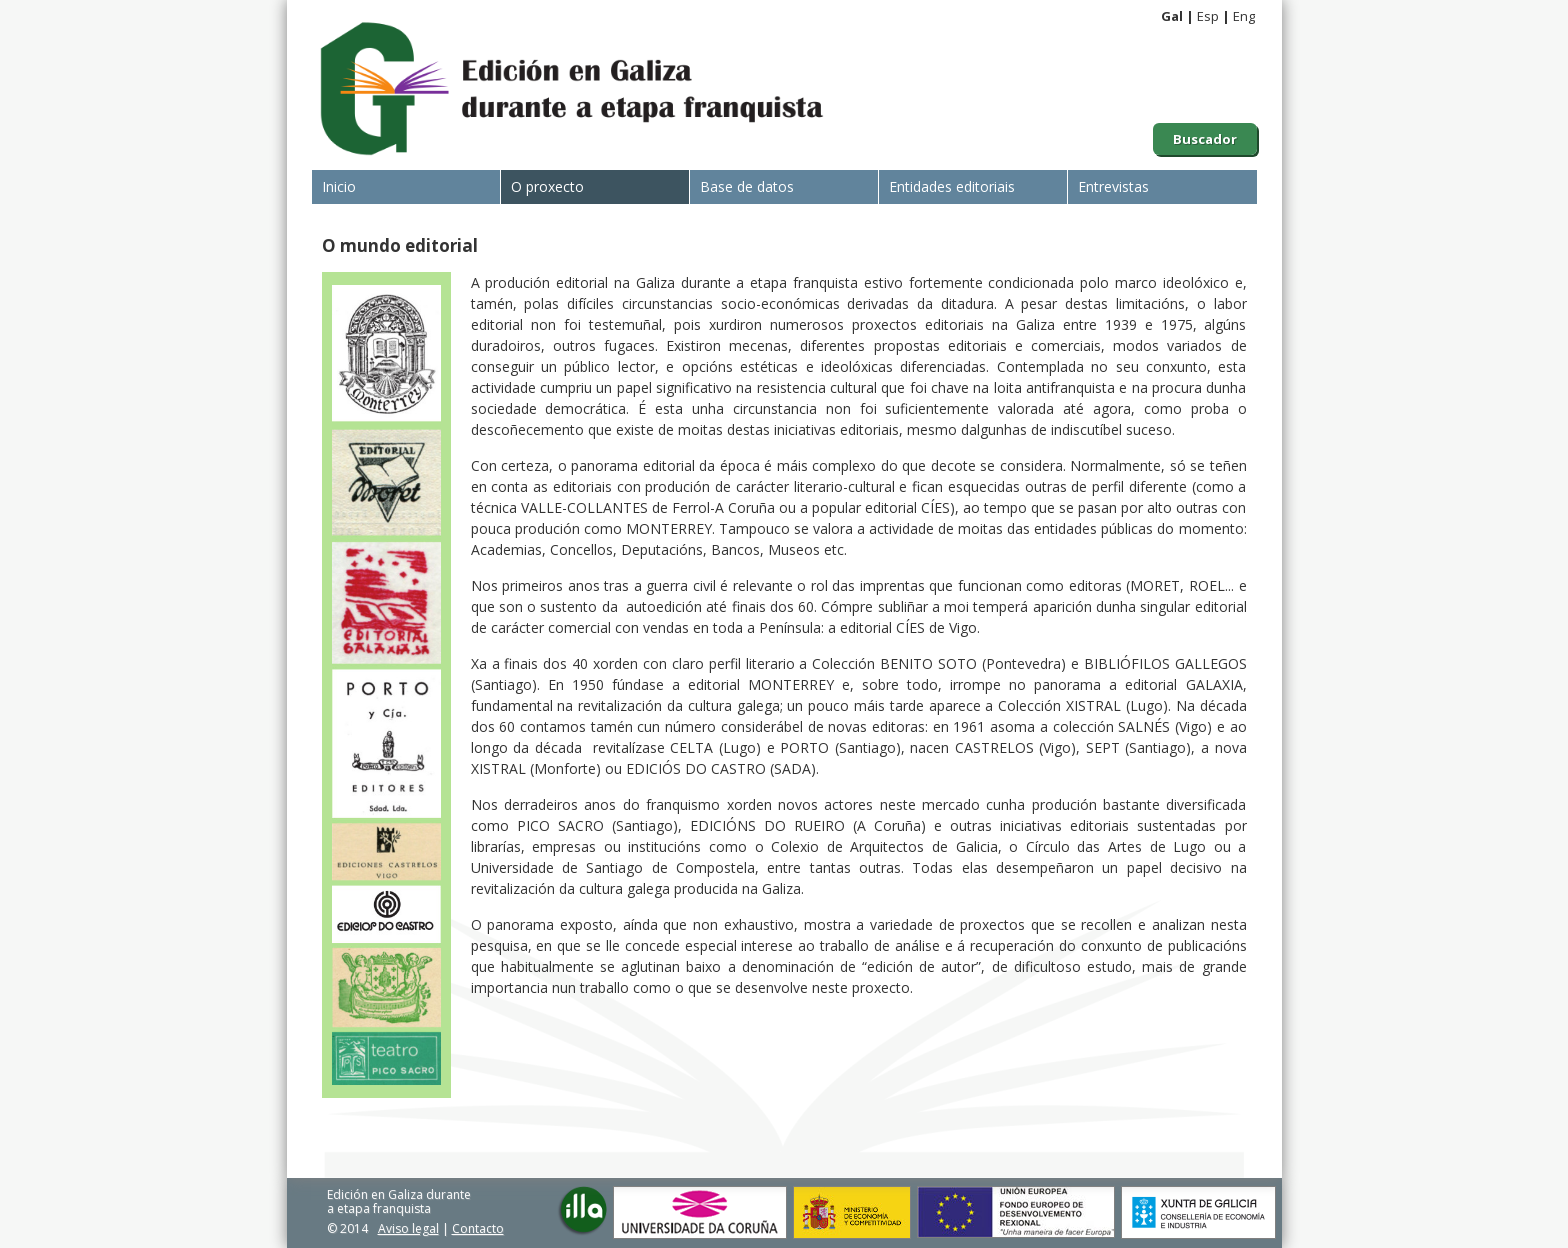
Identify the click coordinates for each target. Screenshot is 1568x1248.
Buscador (1205, 139)
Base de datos (747, 186)
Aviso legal (408, 1228)
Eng (1244, 16)
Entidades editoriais (952, 186)
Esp (1208, 16)
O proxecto (547, 186)
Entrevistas (1113, 186)
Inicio (339, 186)
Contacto (478, 1228)
